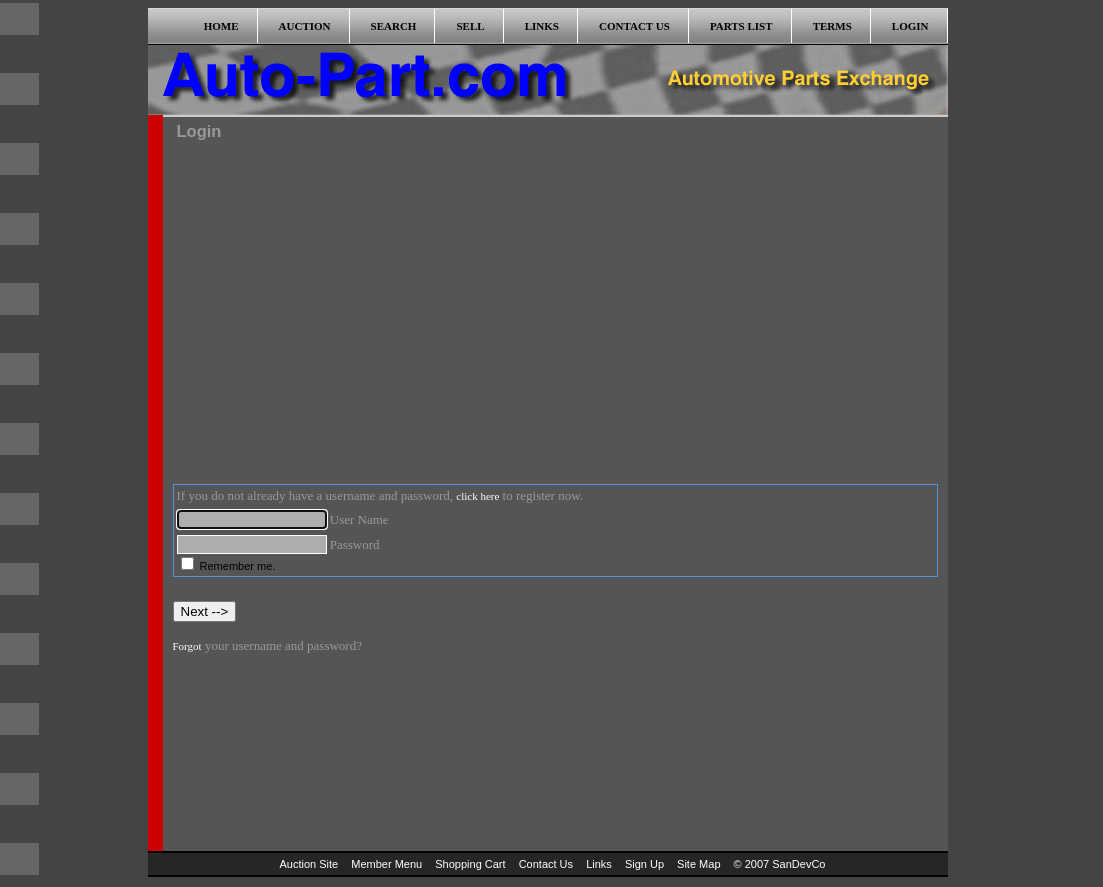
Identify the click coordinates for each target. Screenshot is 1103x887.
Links (599, 864)
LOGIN (910, 26)
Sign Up (644, 864)
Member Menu (386, 864)
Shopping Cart (470, 864)
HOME (221, 26)
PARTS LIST (741, 26)
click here (477, 496)
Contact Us (546, 864)
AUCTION (305, 26)
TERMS (832, 26)
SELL (470, 26)
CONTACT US (634, 26)
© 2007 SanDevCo (780, 864)
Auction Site (309, 864)
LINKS (542, 26)
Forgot (187, 646)
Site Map (698, 864)
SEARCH (394, 26)
